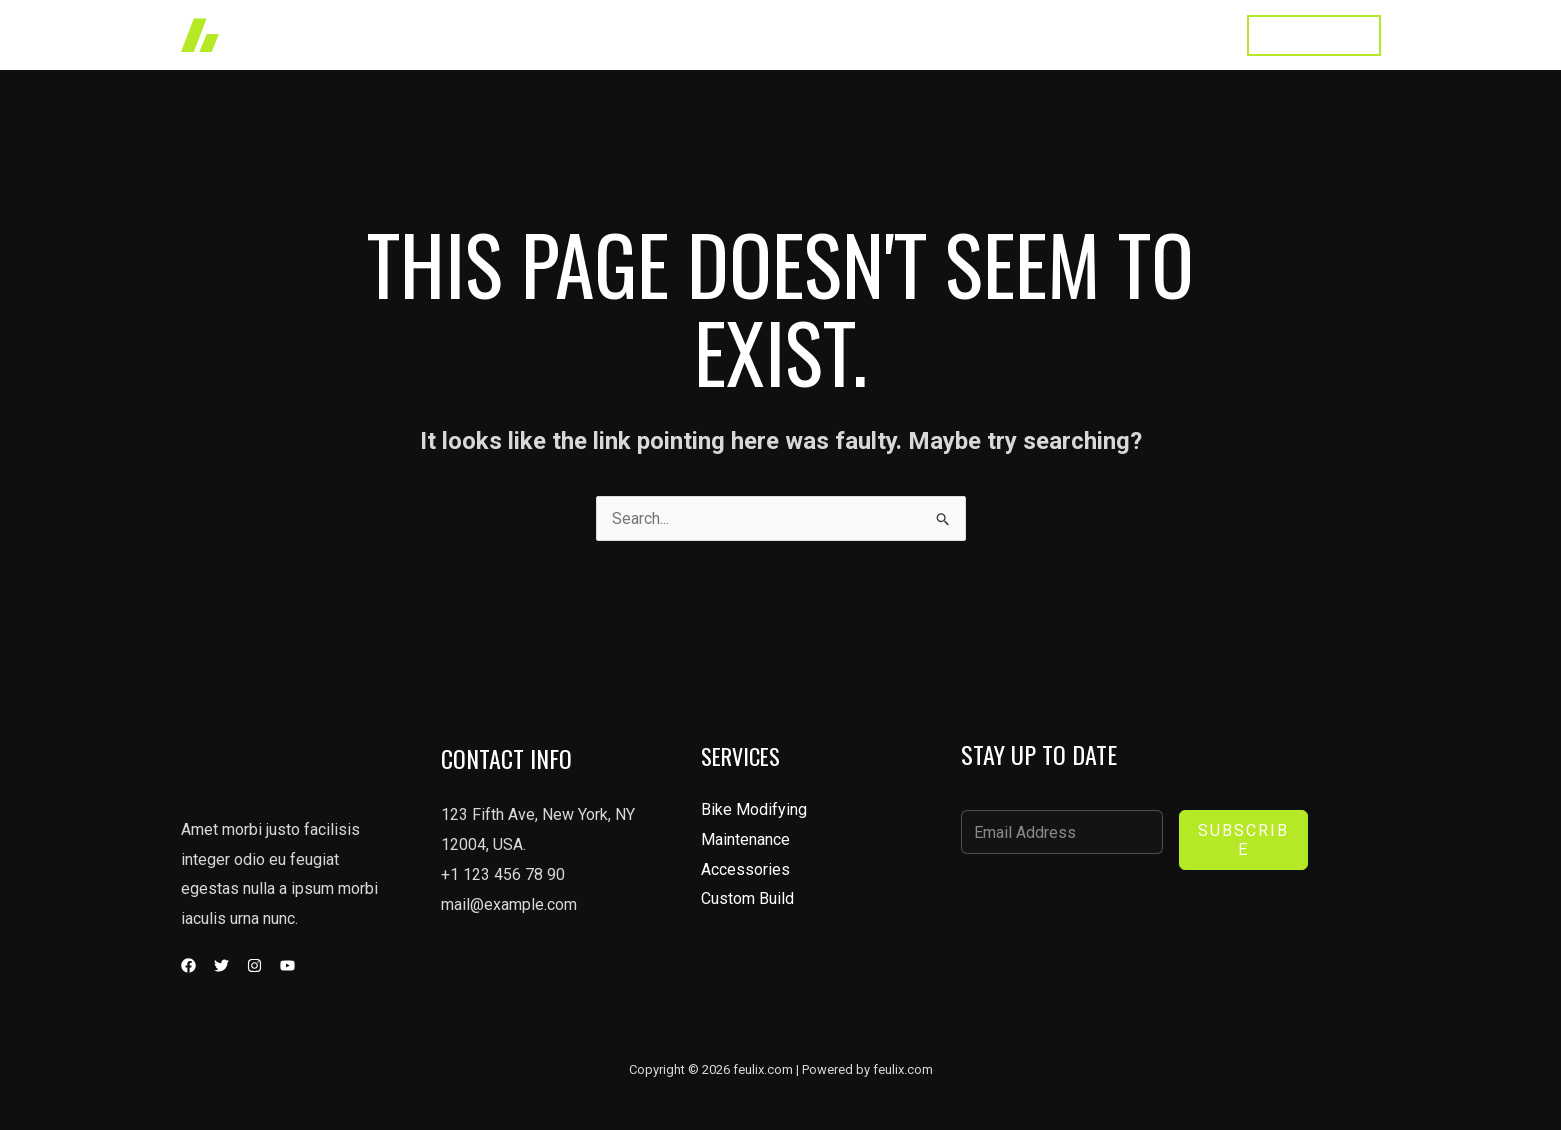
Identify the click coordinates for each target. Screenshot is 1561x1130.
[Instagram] (254, 965)
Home (725, 34)
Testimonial (1085, 34)
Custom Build (747, 899)
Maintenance (745, 839)
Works (800, 34)
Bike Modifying (754, 809)
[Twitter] (221, 965)
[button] (1314, 35)
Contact (1184, 34)
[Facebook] (188, 965)
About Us (981, 34)
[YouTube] (287, 965)
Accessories (745, 869)
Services (886, 34)
